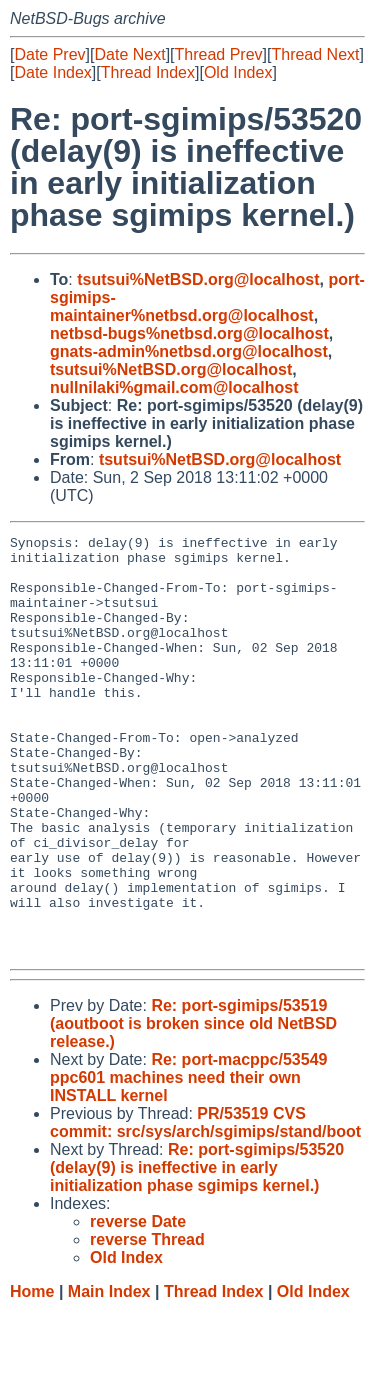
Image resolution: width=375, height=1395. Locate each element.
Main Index (109, 1375)
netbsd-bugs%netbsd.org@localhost (189, 333)
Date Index (52, 72)
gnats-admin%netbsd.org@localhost (189, 351)
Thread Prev (219, 54)
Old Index (238, 72)
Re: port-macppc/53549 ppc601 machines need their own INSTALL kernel (188, 1161)
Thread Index (148, 72)
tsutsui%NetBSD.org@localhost (198, 279)
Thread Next (315, 54)
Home (32, 1375)
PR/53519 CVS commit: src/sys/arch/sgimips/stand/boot (205, 1206)
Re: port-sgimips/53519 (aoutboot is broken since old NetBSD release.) (193, 1107)
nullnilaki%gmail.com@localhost (174, 387)
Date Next (129, 54)
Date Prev (49, 54)
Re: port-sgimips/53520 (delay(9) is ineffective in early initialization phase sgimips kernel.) (197, 1251)
